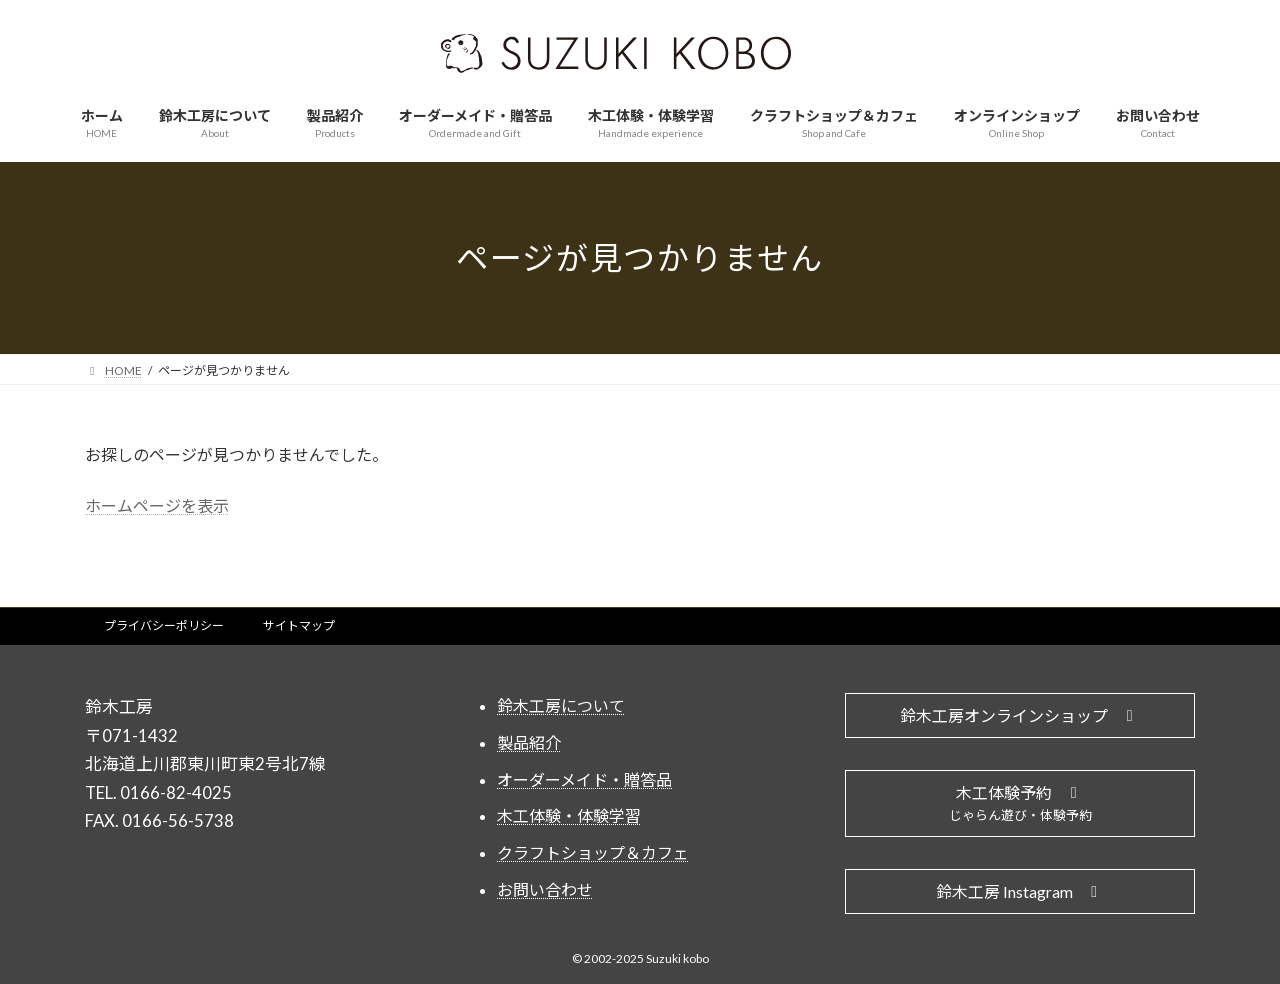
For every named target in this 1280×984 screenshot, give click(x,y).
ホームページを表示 (157, 495)
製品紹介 (529, 732)
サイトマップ (299, 616)
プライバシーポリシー (164, 616)
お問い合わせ (545, 880)
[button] (1020, 706)
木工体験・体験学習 (569, 806)
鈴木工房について (561, 696)
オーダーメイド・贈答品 (584, 769)
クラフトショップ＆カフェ (593, 843)
